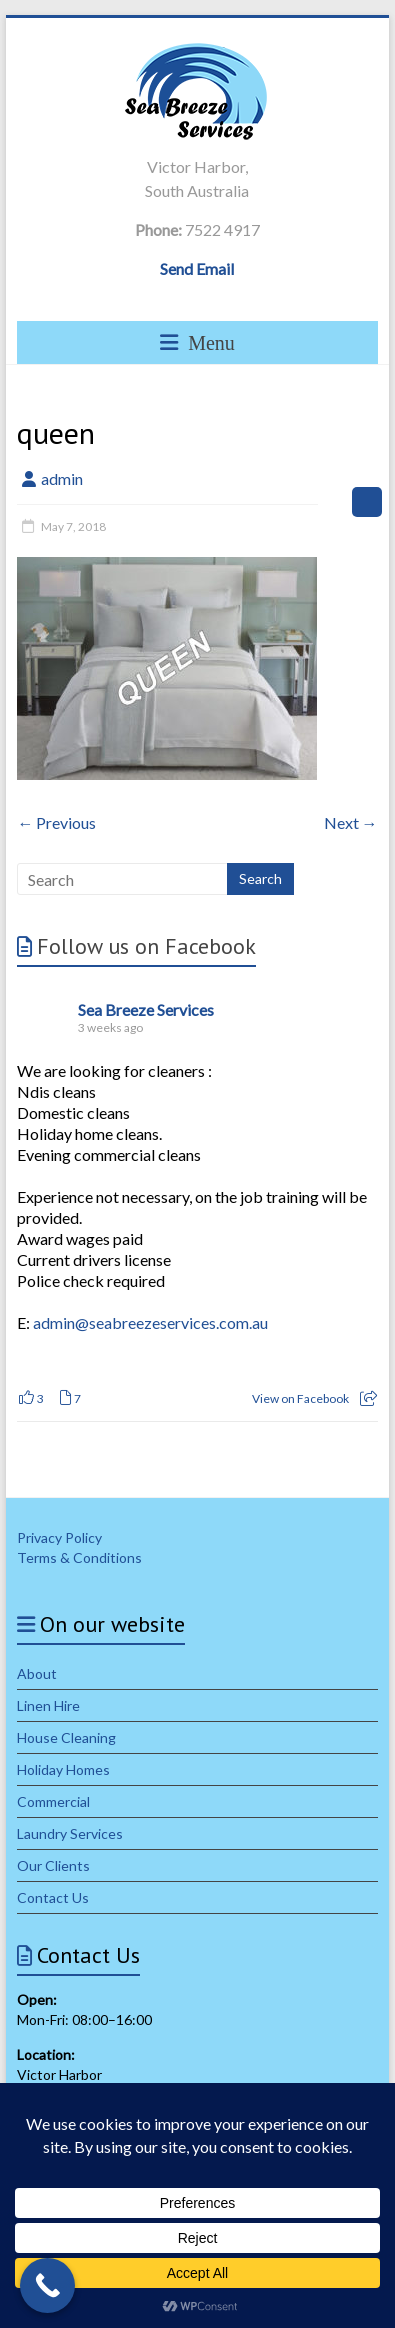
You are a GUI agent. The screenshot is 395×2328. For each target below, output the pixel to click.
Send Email (197, 268)
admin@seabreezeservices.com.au (150, 1322)
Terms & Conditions (79, 1557)
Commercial (53, 1801)
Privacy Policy (59, 1537)
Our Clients (53, 1865)
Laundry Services (70, 1833)
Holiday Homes (63, 1769)
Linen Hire (48, 1705)
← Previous (56, 822)
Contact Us (53, 1897)
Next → (351, 822)
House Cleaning (66, 1737)
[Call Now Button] (47, 2285)
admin (62, 478)
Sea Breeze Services (146, 1009)
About (37, 1673)
